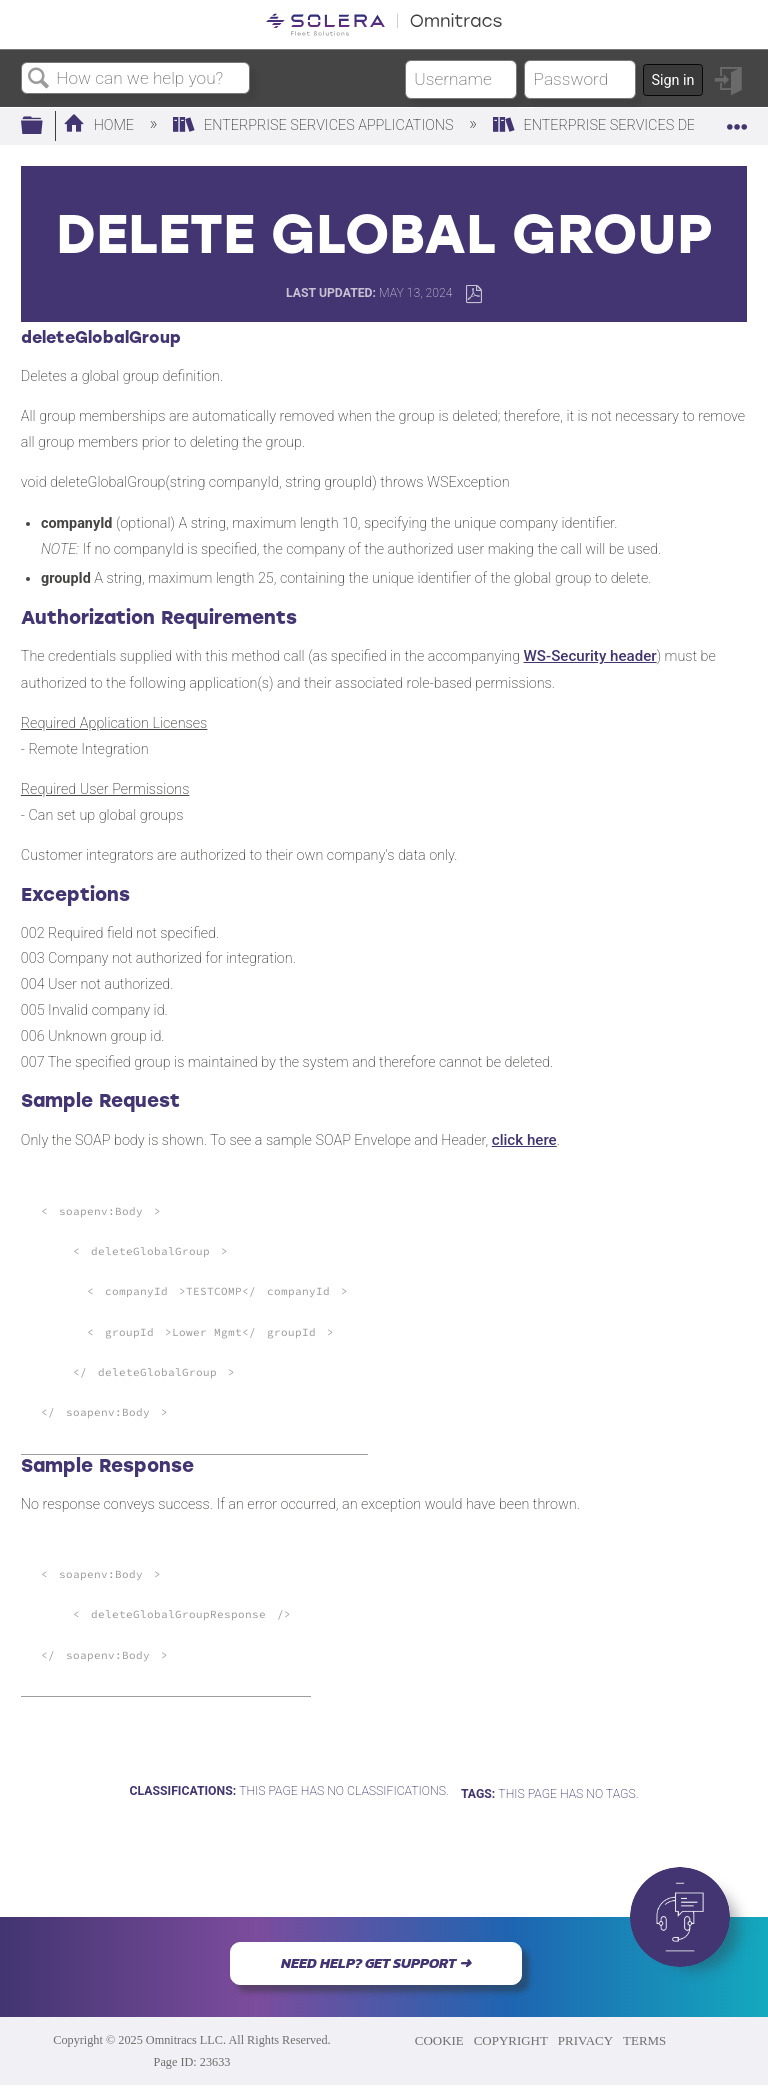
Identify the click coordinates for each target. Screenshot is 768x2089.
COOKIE (439, 2040)
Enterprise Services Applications (315, 125)
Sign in (672, 80)
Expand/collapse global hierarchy (45, 126)
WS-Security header (590, 656)
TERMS (644, 2040)
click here (524, 1140)
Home (100, 125)
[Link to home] (384, 24)
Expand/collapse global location (737, 120)
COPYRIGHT (511, 2040)
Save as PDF (473, 294)
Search (39, 79)
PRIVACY (585, 2040)
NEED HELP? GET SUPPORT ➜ (376, 1963)
